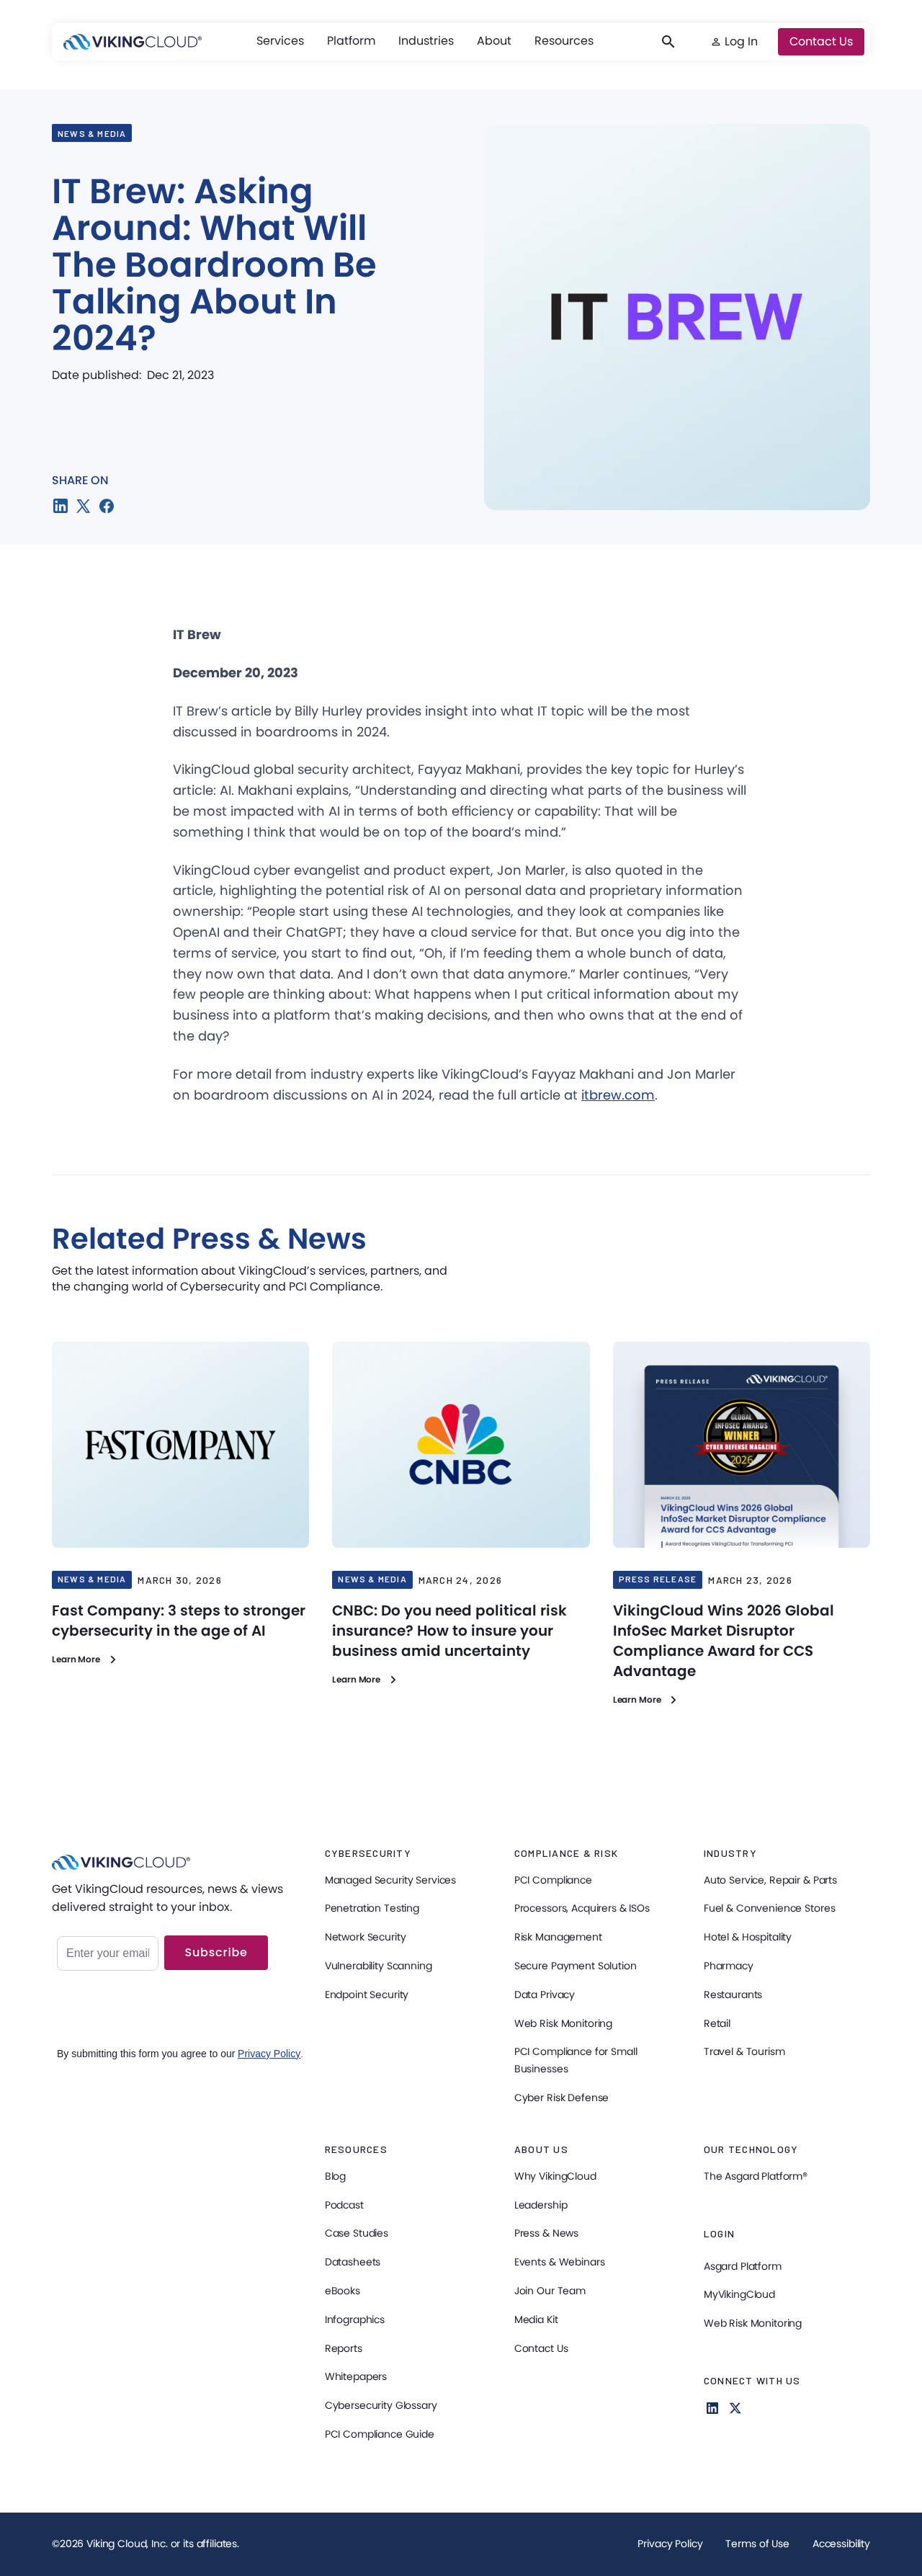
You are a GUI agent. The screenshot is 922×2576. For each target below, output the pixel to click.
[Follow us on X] (735, 2408)
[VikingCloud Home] (132, 41)
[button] (280, 41)
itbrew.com (618, 1095)
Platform (351, 40)
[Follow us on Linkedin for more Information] (712, 2408)
